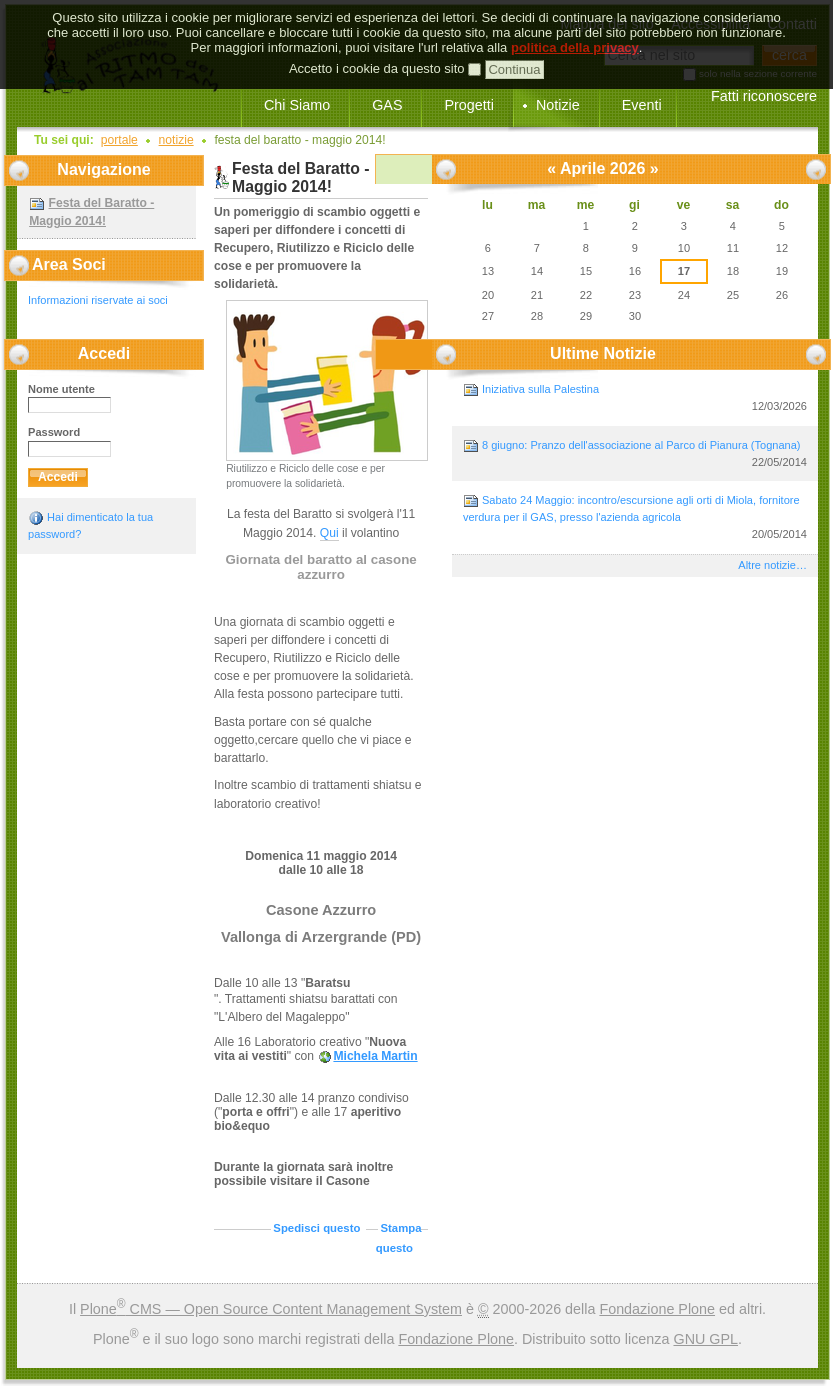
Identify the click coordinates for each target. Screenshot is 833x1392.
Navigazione (103, 169)
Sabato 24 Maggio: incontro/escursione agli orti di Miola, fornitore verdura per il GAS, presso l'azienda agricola (635, 517)
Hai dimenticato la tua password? (90, 525)
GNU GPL (705, 1339)
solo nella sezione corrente (758, 74)
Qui (329, 533)
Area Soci (69, 264)
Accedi (104, 353)
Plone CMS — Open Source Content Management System (271, 1309)
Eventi (642, 105)
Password (54, 432)
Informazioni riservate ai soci (98, 300)
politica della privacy (575, 20)
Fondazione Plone (657, 1309)
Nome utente (61, 389)
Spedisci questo (316, 1228)
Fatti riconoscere (764, 96)
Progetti (468, 105)
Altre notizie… (772, 565)
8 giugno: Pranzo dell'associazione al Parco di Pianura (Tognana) (635, 454)
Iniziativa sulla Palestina (635, 398)
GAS (387, 105)
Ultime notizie (603, 353)
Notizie (558, 105)
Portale (119, 140)
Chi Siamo (297, 105)
